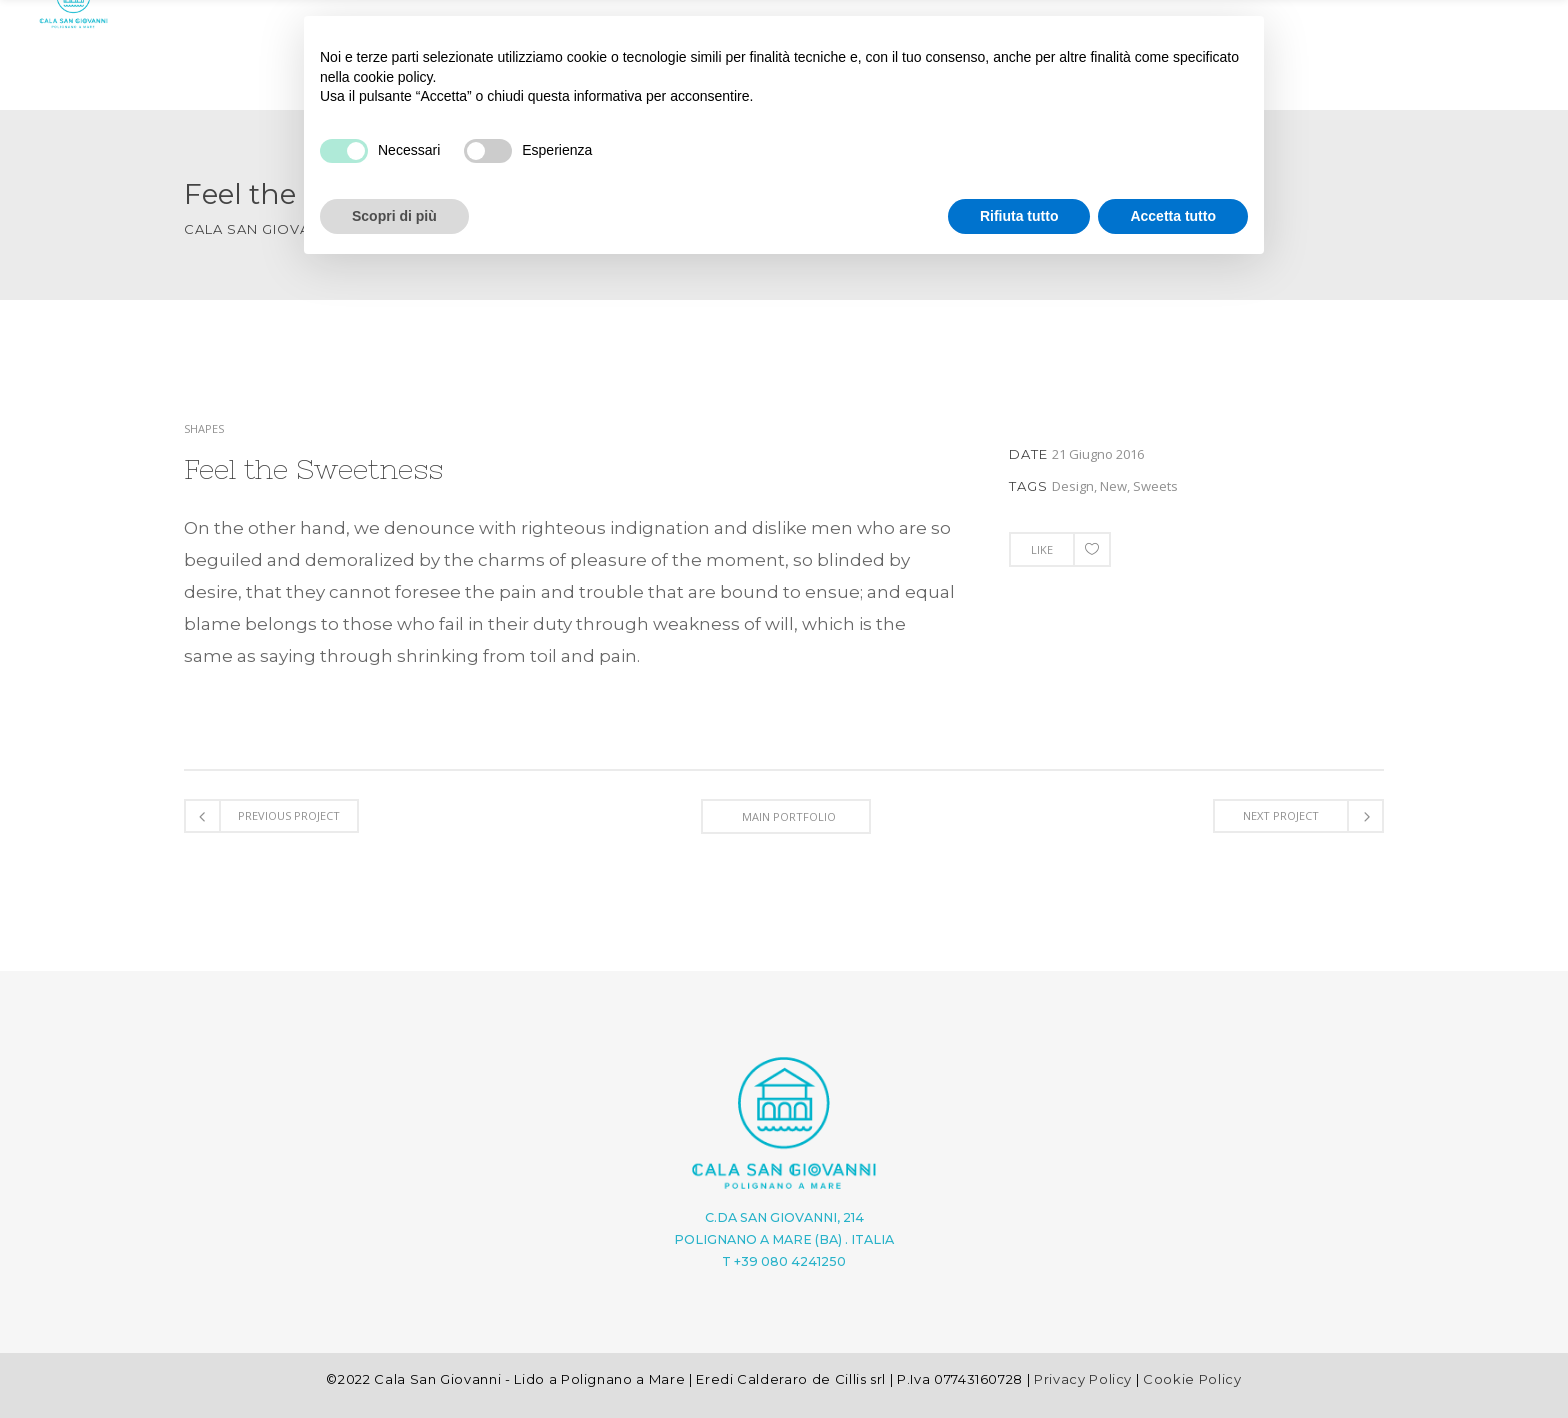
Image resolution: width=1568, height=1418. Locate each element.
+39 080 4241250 (790, 1261)
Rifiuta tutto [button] (1019, 216)
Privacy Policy (1083, 1379)
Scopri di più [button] (394, 216)
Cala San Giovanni (260, 229)
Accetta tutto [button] (1173, 216)
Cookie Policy (1192, 1379)
